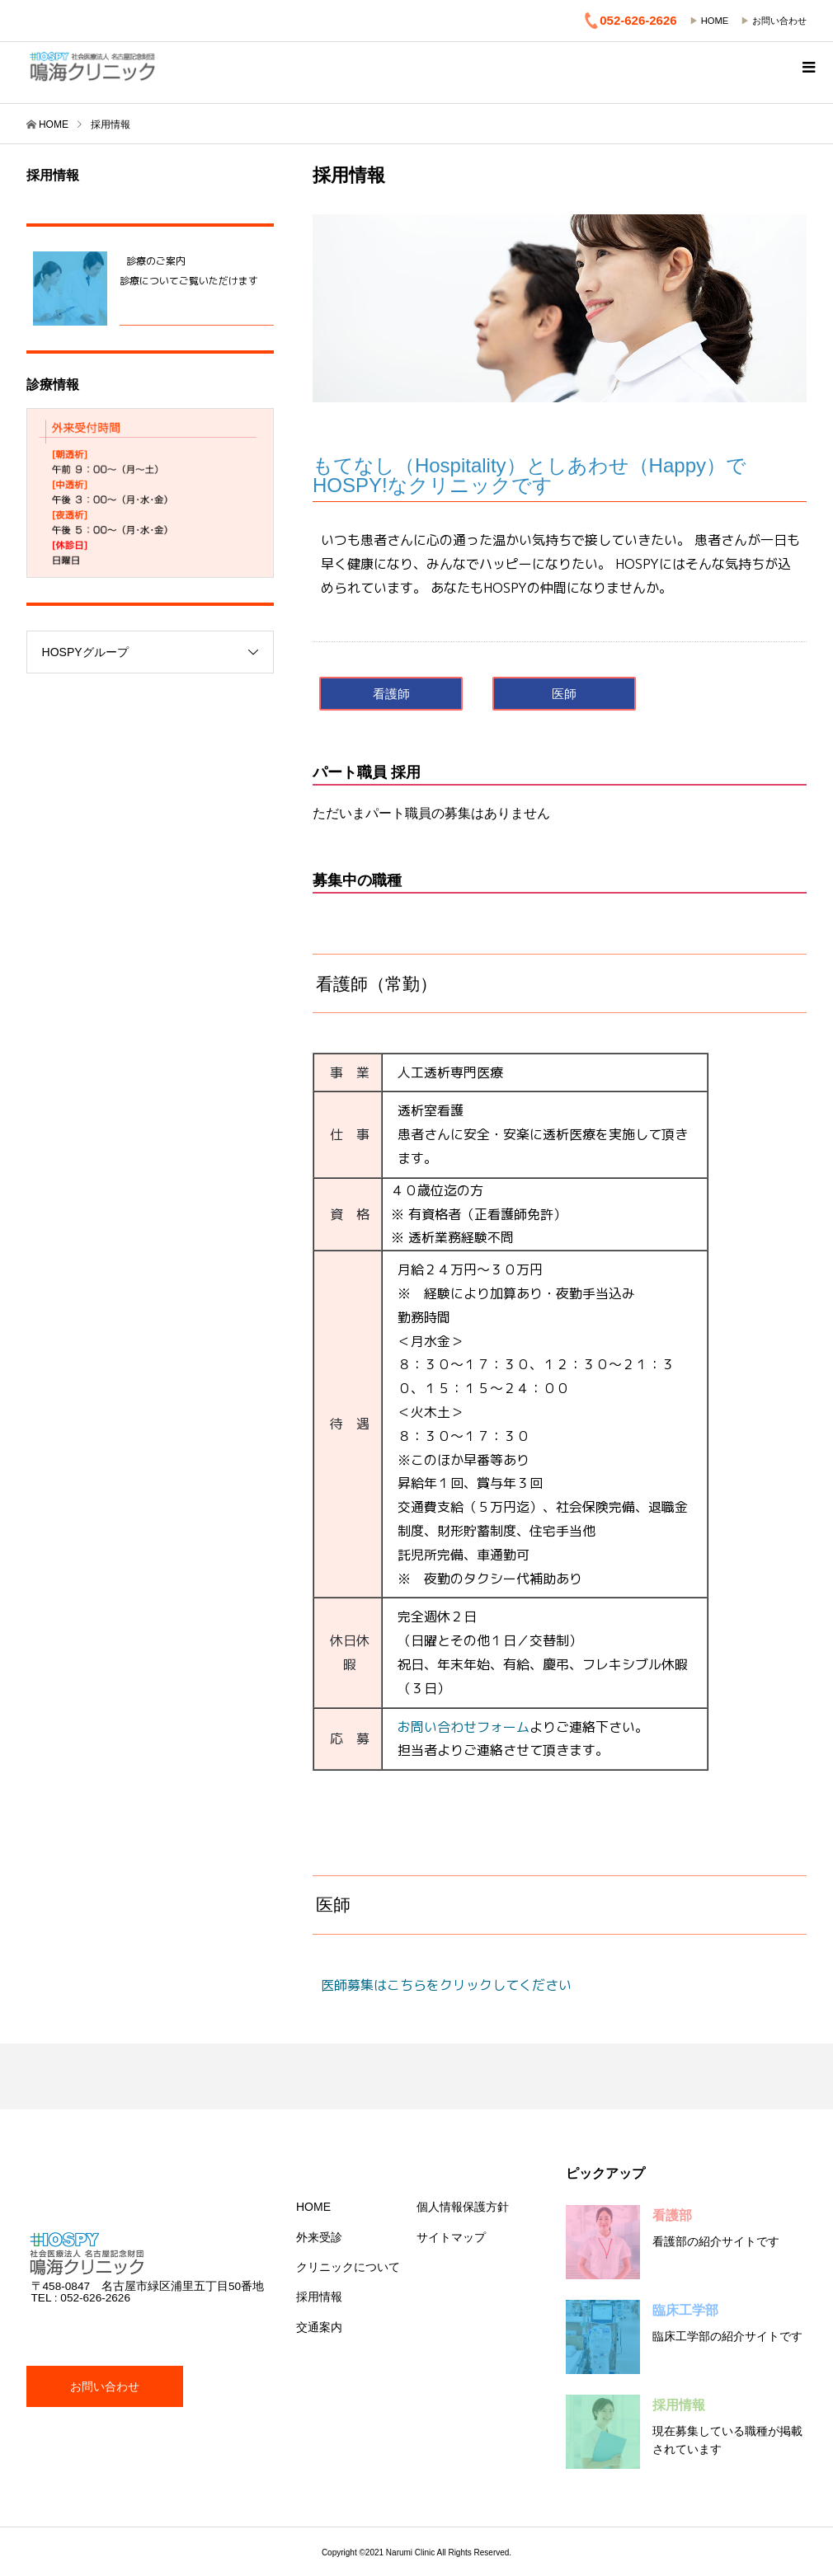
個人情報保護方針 (462, 2206)
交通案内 (319, 2327)
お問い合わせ (779, 21)
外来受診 (319, 2237)
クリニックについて (348, 2266)
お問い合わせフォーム (463, 1727)
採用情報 (319, 2296)
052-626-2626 (629, 20)
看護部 (672, 2215)
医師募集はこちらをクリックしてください (446, 1985)
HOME (715, 21)
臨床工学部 (685, 2310)
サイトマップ (451, 2237)
